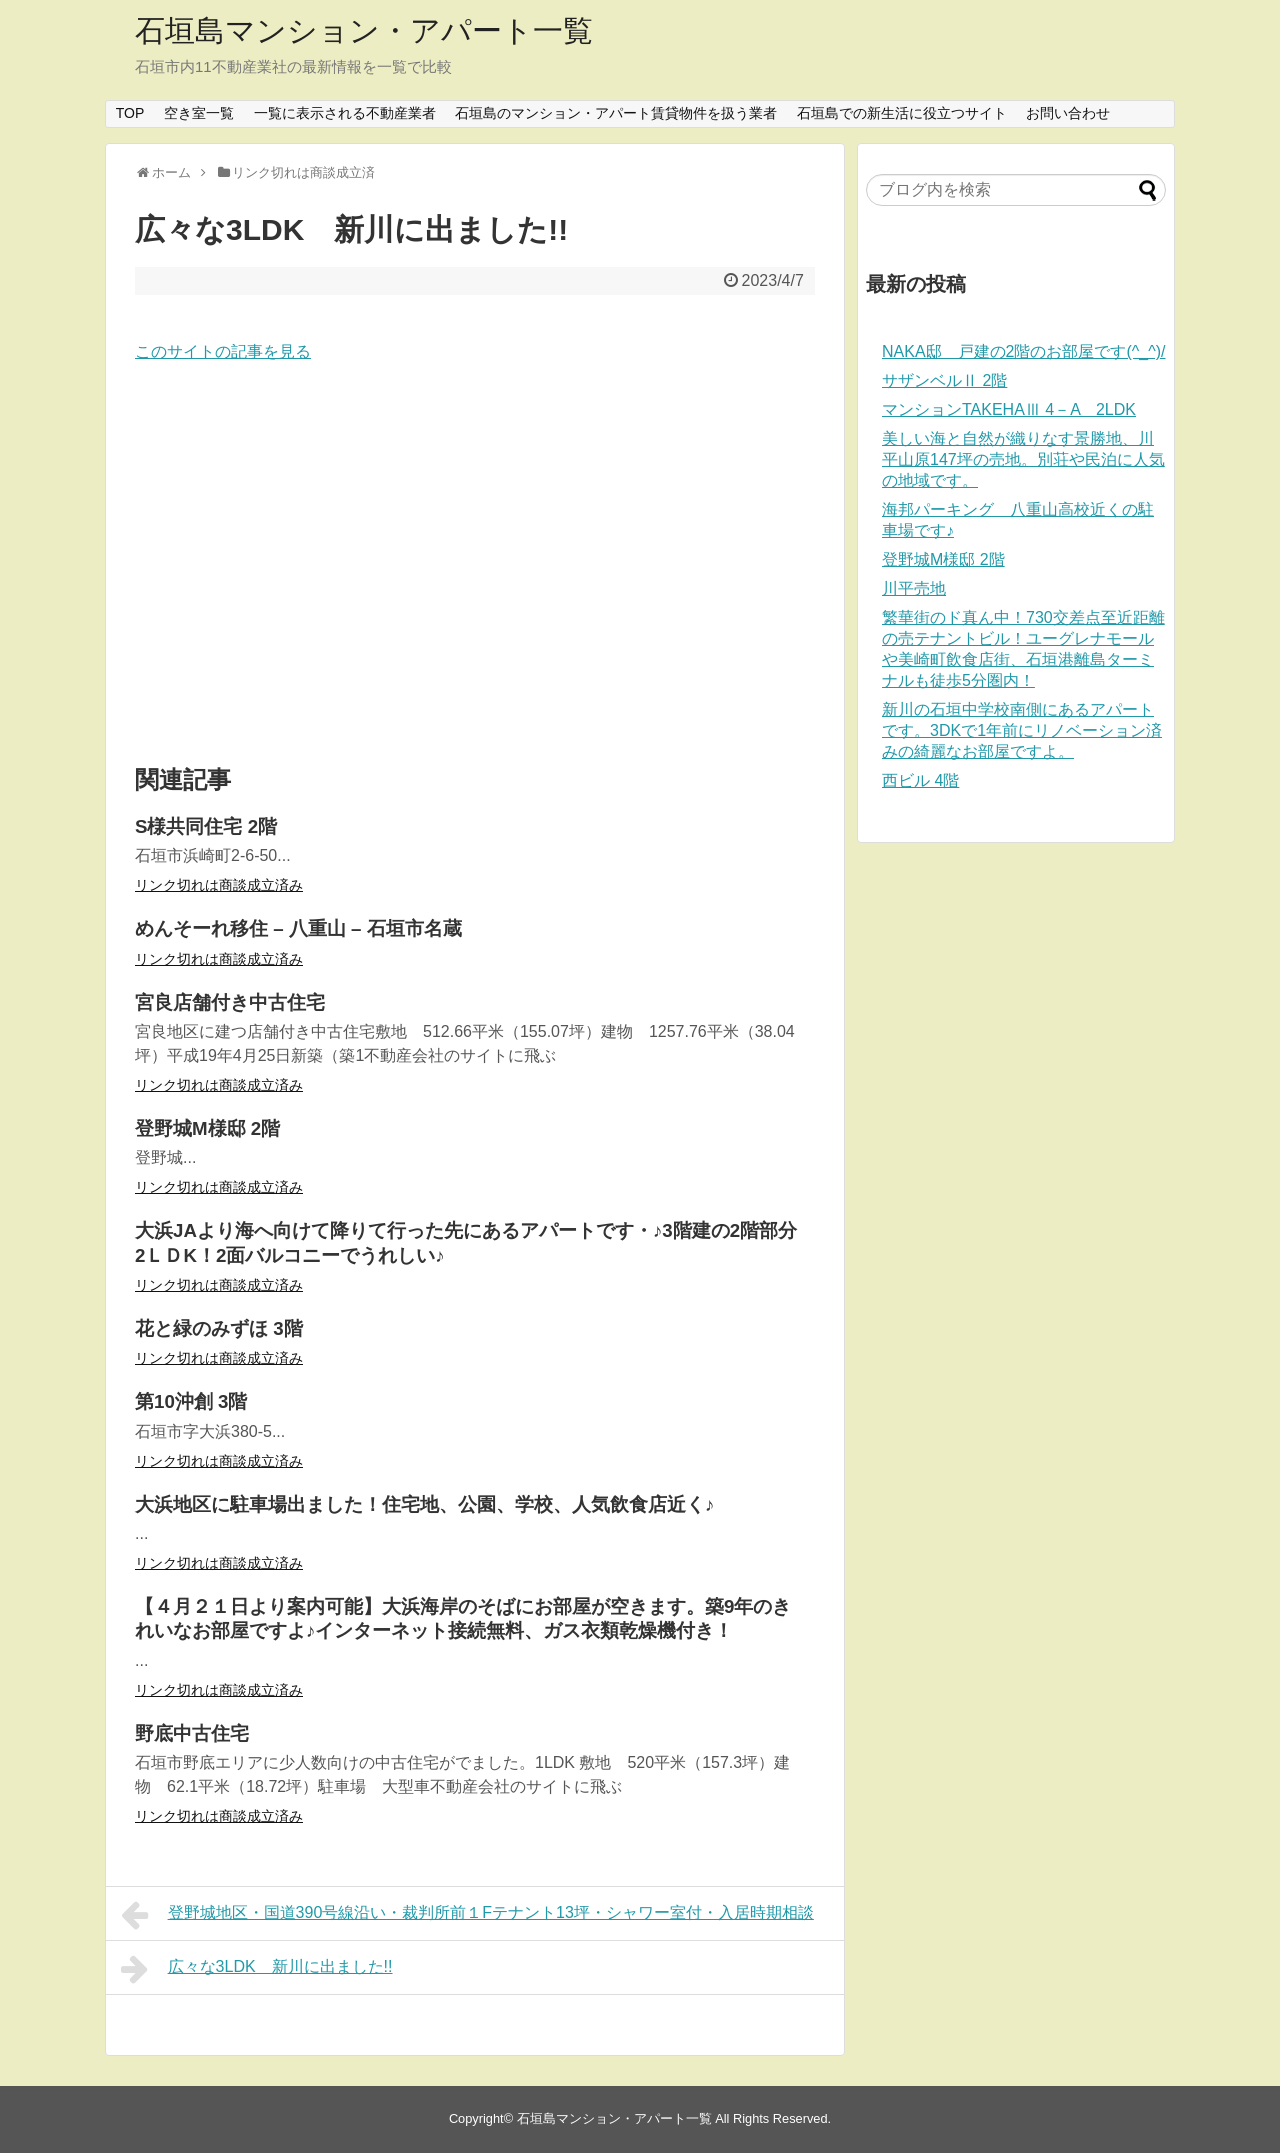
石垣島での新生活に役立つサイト (902, 113)
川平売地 (914, 588)
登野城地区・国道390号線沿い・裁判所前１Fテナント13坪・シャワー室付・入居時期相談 (467, 1915)
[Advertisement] (475, 565)
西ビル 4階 (920, 780)
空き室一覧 (199, 113)
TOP (130, 113)
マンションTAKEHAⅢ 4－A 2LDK (1009, 409)
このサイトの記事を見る (223, 351)
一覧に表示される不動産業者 (345, 113)
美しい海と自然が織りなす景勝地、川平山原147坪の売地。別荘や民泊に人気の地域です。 (1023, 459)
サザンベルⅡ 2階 (944, 380)
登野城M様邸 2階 (943, 559)
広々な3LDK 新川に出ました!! (257, 1969)
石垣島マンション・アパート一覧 (364, 30)
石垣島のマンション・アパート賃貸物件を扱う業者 (616, 113)
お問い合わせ (1068, 113)
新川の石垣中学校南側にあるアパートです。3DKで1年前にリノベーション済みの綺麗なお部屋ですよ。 (1022, 730)
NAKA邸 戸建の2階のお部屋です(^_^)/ (1023, 351)
